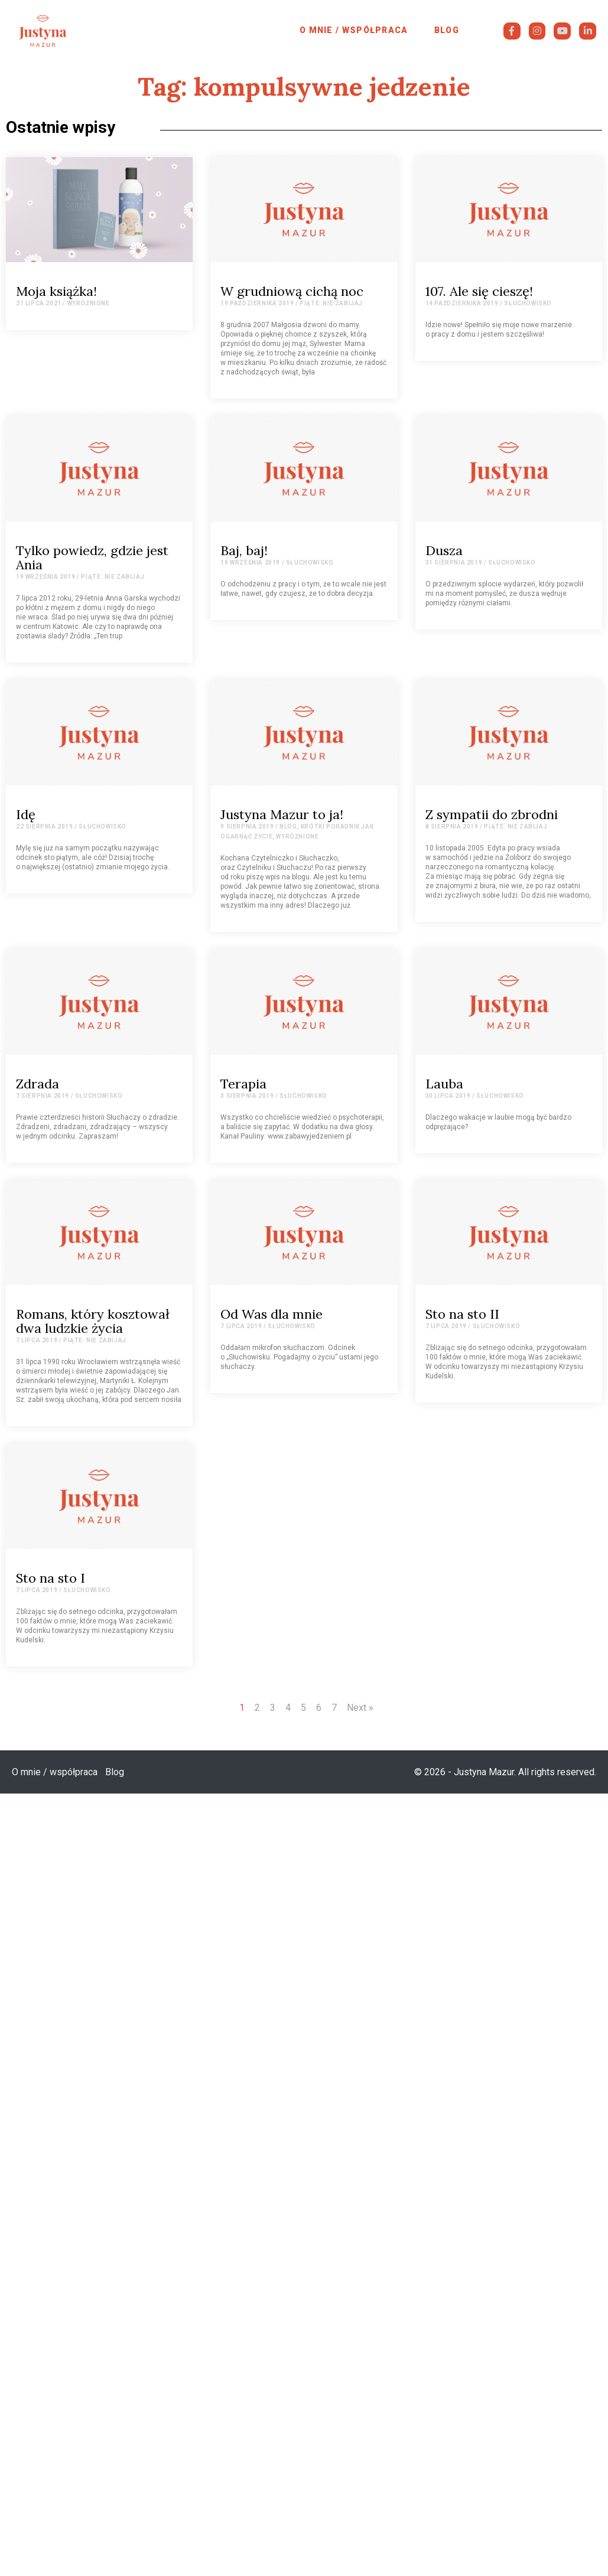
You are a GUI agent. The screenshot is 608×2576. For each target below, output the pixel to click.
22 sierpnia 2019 (44, 826)
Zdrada (37, 1083)
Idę (25, 814)
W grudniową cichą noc (291, 291)
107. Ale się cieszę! (479, 291)
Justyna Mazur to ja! (281, 814)
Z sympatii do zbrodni (491, 814)
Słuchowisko (528, 303)
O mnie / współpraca (354, 30)
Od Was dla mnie (271, 1314)
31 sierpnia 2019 (454, 562)
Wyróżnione (88, 303)
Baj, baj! (244, 550)
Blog (446, 30)
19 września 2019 (46, 576)
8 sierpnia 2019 (452, 826)
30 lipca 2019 (448, 1096)
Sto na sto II (462, 1314)
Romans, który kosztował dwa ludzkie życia (93, 1321)
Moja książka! (56, 291)
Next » (360, 1707)
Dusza (444, 550)
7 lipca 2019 (36, 1340)
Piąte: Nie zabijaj (331, 303)
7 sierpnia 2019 (42, 1096)
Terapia (243, 1083)
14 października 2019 (462, 303)
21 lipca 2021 (38, 303)
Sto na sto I (50, 1578)
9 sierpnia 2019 (247, 826)
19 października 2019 (257, 303)
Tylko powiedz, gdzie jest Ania (92, 557)
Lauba (444, 1083)
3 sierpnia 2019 (247, 1096)
